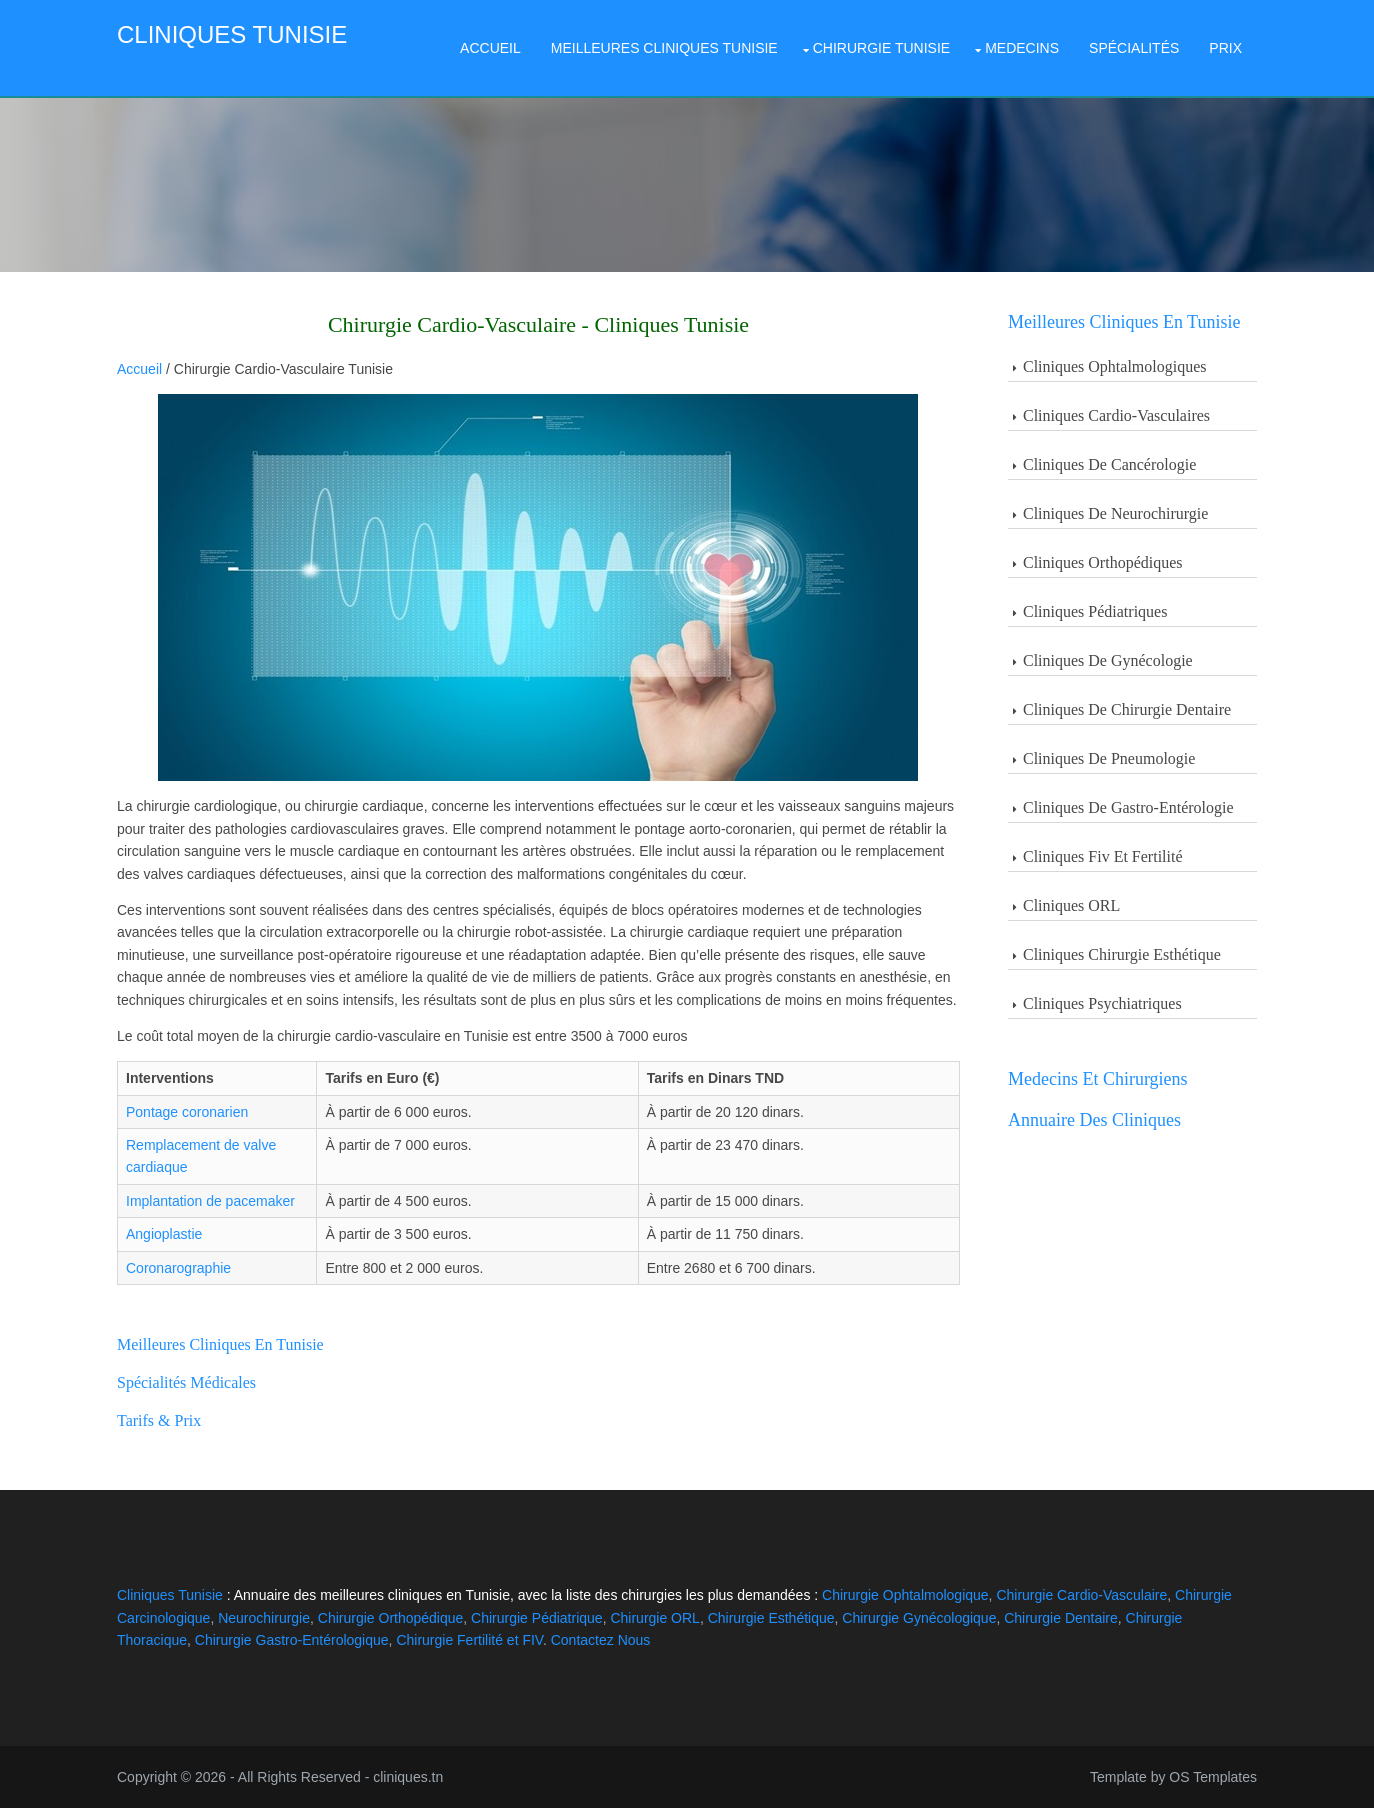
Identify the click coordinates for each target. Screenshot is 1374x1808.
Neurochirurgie (264, 1618)
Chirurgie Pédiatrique (537, 1618)
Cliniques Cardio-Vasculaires (1116, 415)
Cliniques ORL (1071, 905)
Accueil (490, 48)
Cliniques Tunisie (232, 34)
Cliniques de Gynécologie (1108, 660)
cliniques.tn (408, 1777)
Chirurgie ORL (654, 1618)
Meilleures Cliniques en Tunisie (1124, 322)
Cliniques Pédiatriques (1095, 611)
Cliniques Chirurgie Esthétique (1122, 954)
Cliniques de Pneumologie (1109, 758)
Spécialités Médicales (186, 1382)
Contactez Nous (601, 1640)
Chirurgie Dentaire (1061, 1618)
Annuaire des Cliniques (1094, 1120)
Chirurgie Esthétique (771, 1618)
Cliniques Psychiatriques (1102, 1003)
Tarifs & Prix (159, 1420)
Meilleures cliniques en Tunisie (220, 1344)
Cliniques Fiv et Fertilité (1103, 856)
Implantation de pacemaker (210, 1201)
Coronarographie (178, 1268)
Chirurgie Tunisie (881, 48)
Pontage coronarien (187, 1112)
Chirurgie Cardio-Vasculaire (1081, 1595)
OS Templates (1213, 1777)
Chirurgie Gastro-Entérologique (292, 1640)
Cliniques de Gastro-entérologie (1128, 807)
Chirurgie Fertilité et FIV (469, 1640)
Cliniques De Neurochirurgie (1115, 513)
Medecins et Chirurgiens (1098, 1079)
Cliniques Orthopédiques (1103, 562)
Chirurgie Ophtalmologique (905, 1595)
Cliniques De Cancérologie (1109, 464)
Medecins (1022, 48)
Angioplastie (164, 1234)
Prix (1225, 48)
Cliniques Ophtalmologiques (1115, 366)
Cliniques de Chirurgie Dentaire (1127, 709)
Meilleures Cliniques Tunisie (664, 48)
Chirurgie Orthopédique (391, 1618)
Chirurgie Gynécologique (919, 1618)
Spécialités (1134, 48)
